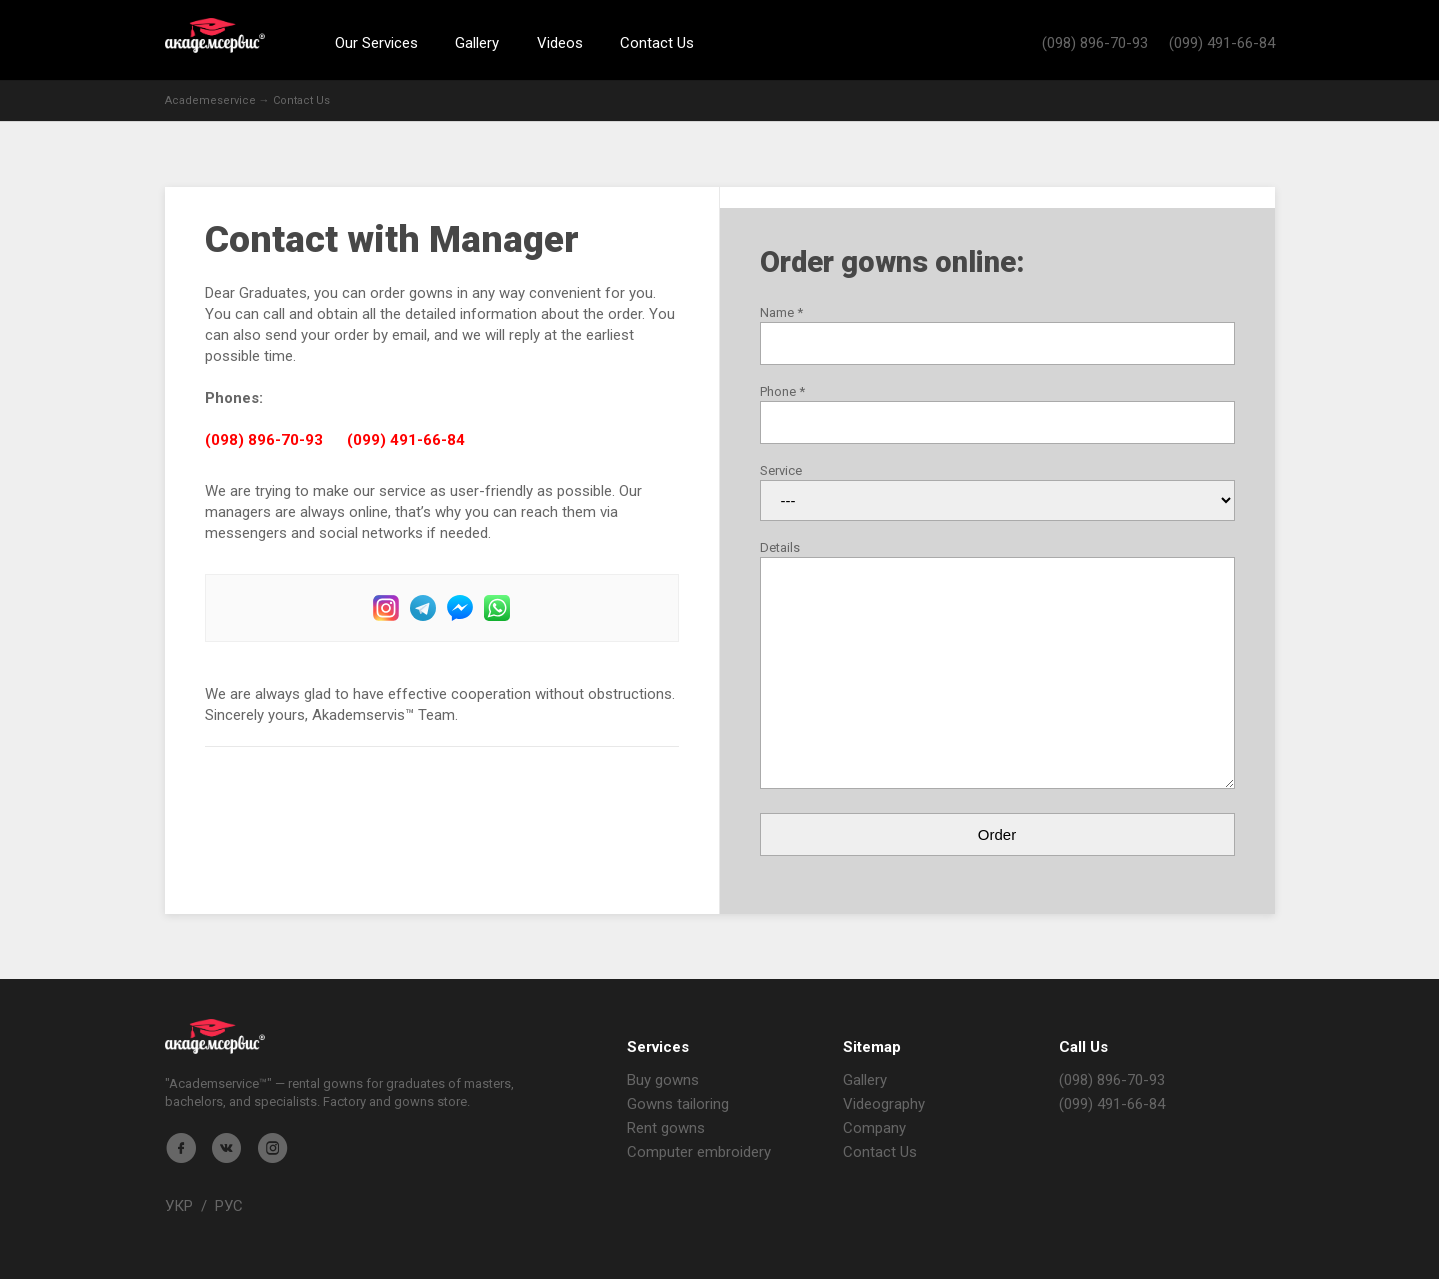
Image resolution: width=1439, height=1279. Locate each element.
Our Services (376, 43)
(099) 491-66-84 (1222, 43)
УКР (179, 1206)
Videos (560, 43)
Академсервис (215, 35)
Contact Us (657, 43)
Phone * (782, 391)
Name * (781, 312)
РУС (229, 1206)
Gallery (477, 43)
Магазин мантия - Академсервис (215, 1036)
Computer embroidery (699, 1152)
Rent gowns (666, 1128)
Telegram (423, 608)
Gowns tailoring (678, 1104)
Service (781, 470)
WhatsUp (497, 608)
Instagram (386, 608)
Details (780, 547)
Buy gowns (663, 1080)
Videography (884, 1104)
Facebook (460, 608)
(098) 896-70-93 (1095, 43)
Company (874, 1128)
